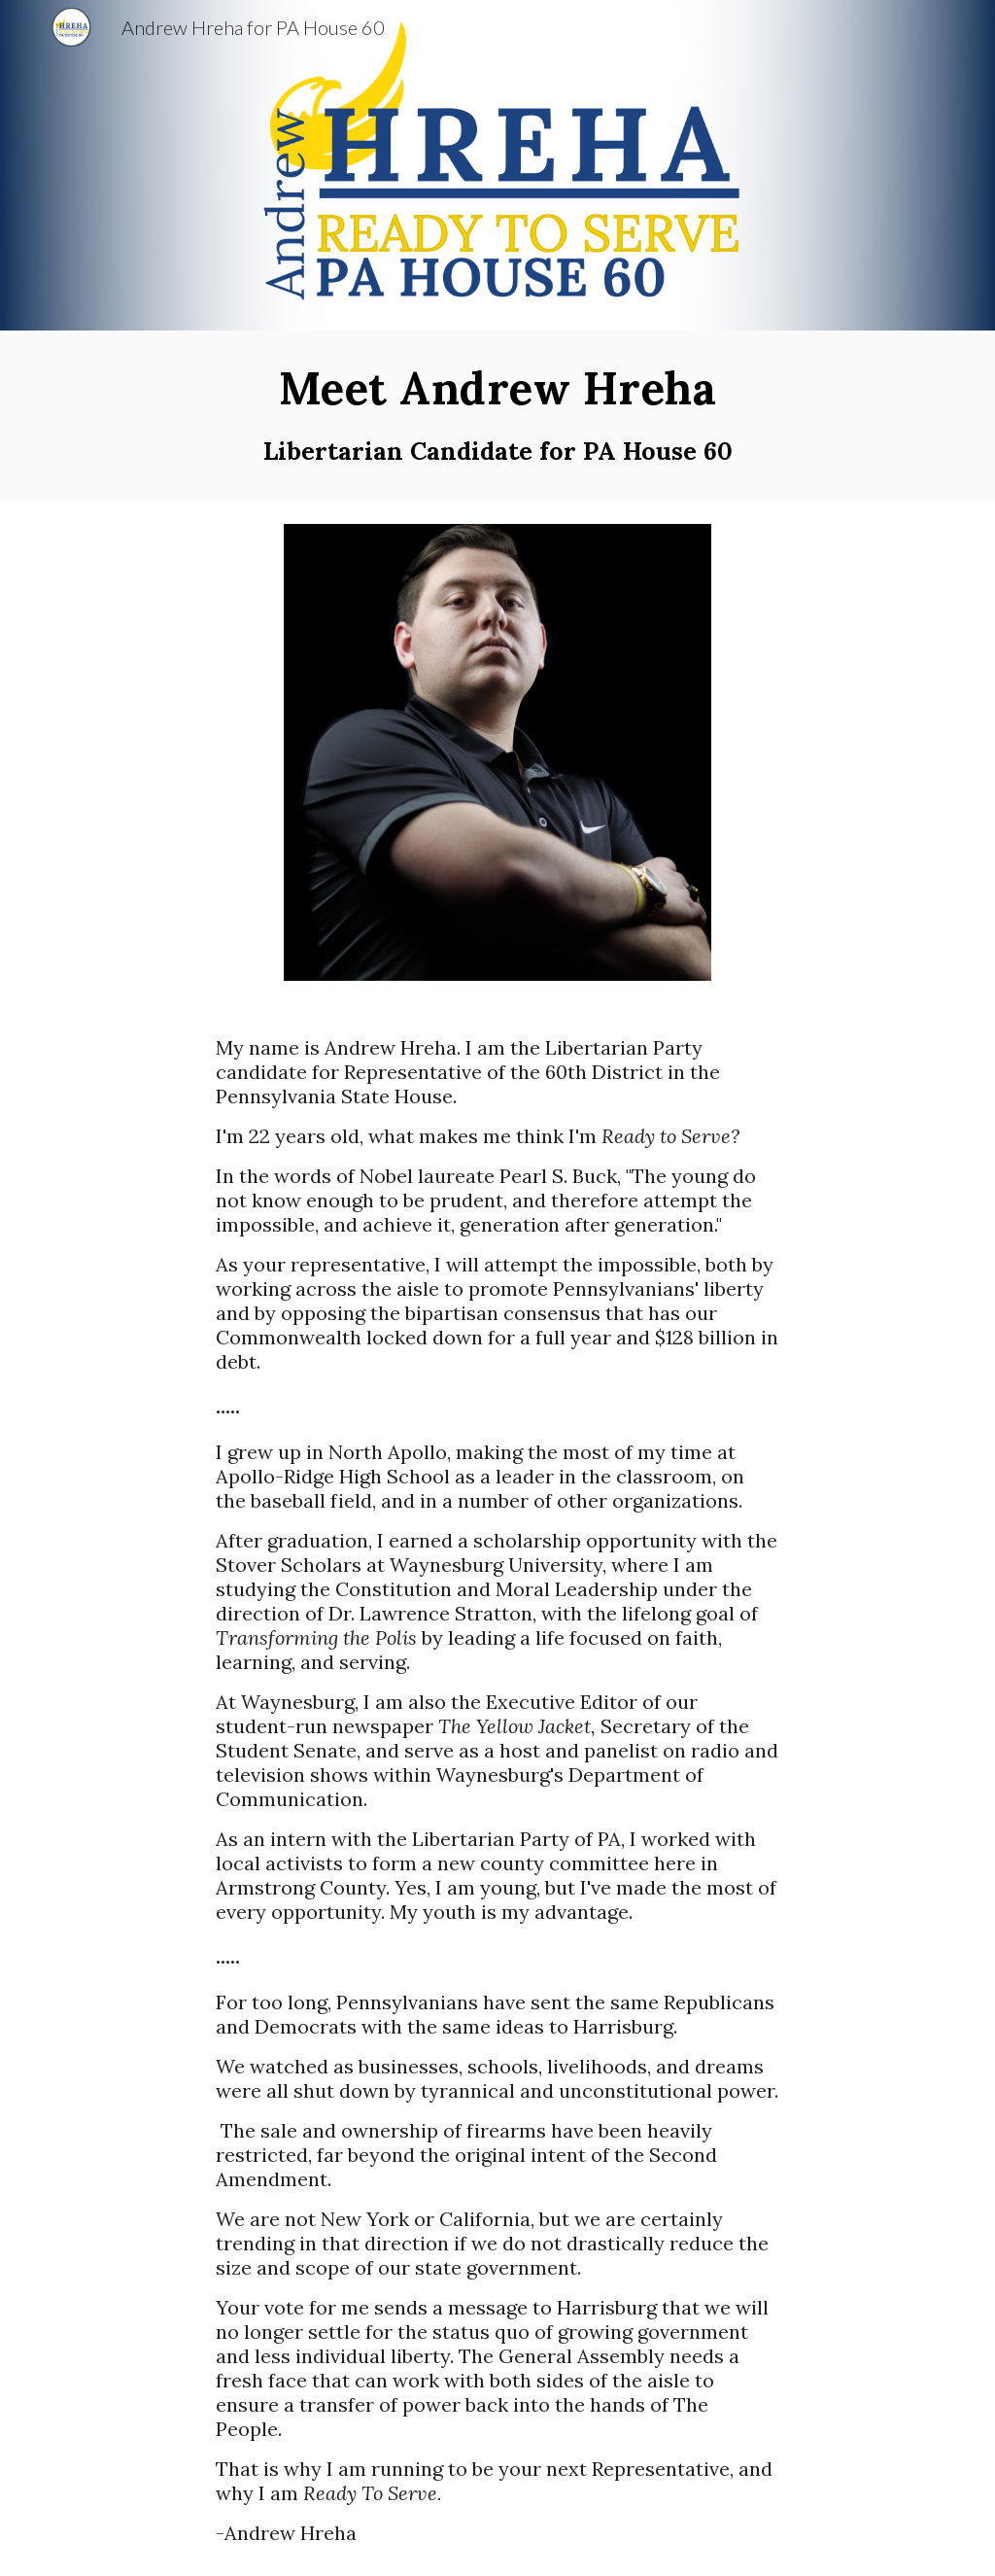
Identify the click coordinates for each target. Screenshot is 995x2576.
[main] (498, 415)
